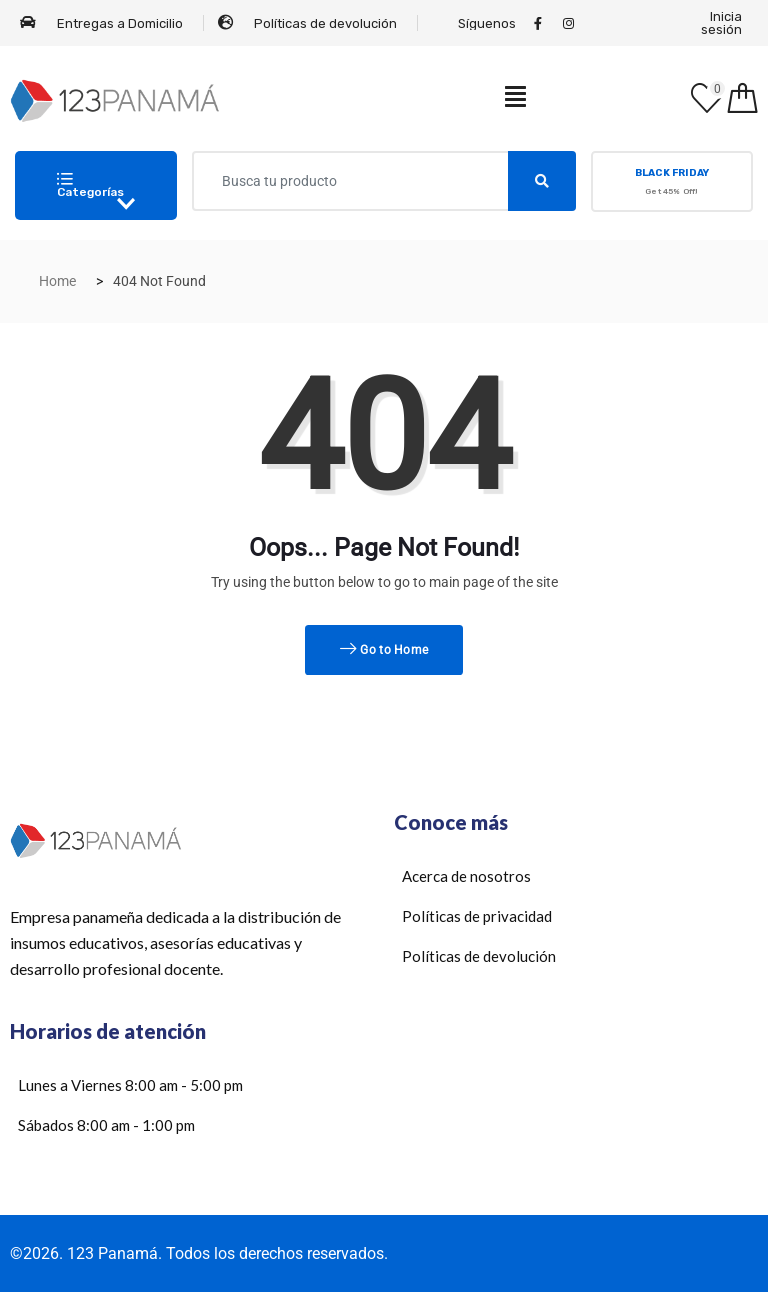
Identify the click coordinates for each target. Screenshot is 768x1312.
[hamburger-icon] (515, 101)
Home (57, 281)
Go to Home (384, 650)
